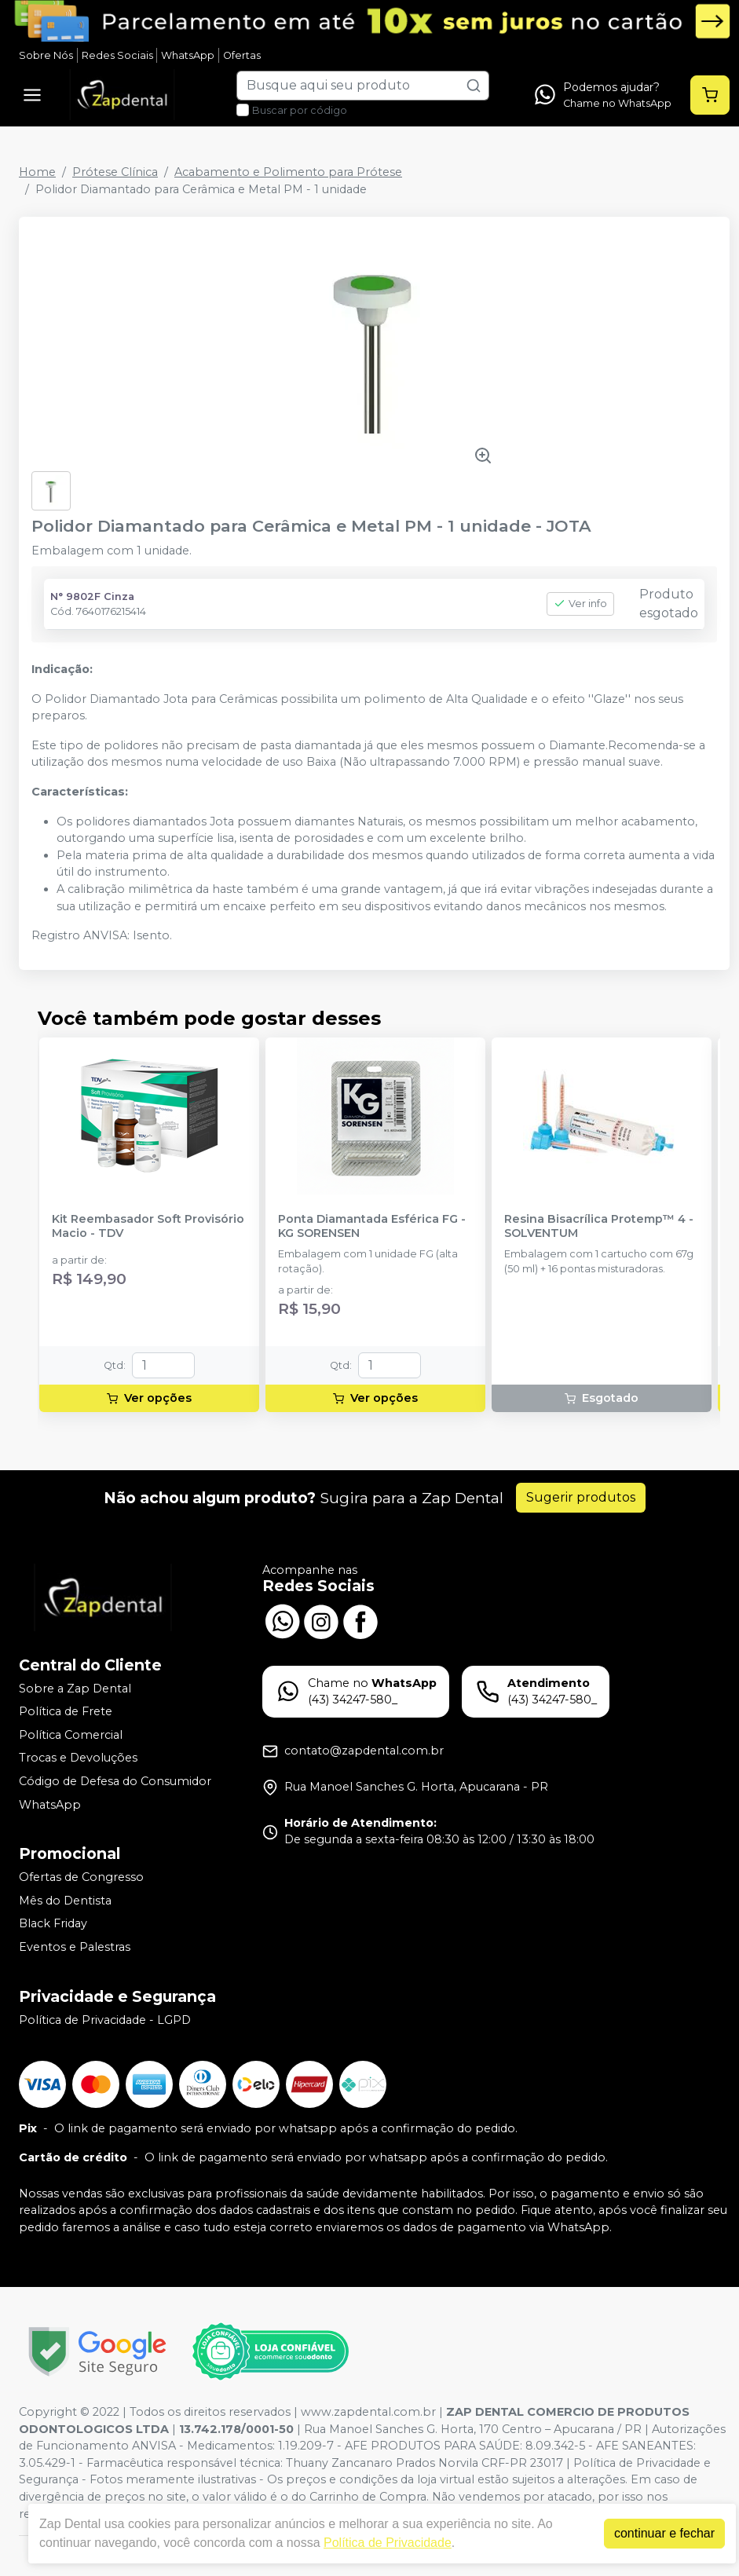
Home (37, 172)
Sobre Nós (46, 55)
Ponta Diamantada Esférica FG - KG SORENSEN (372, 1226)
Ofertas (242, 55)
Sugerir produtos (580, 1497)
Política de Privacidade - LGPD (105, 2020)
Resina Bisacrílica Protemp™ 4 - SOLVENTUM (598, 1226)
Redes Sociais (117, 55)
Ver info (580, 603)
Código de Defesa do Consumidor (115, 1781)
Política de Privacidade (388, 2542)
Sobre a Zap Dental (75, 1688)
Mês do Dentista (65, 1901)
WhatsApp (187, 55)
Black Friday (53, 1924)
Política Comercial (71, 1735)
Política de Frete (65, 1711)
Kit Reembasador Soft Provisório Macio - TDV (148, 1226)
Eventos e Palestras (74, 1947)
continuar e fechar (664, 2533)
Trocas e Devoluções (78, 1758)
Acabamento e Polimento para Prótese (288, 172)
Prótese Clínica (115, 172)
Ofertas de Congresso (81, 1877)
